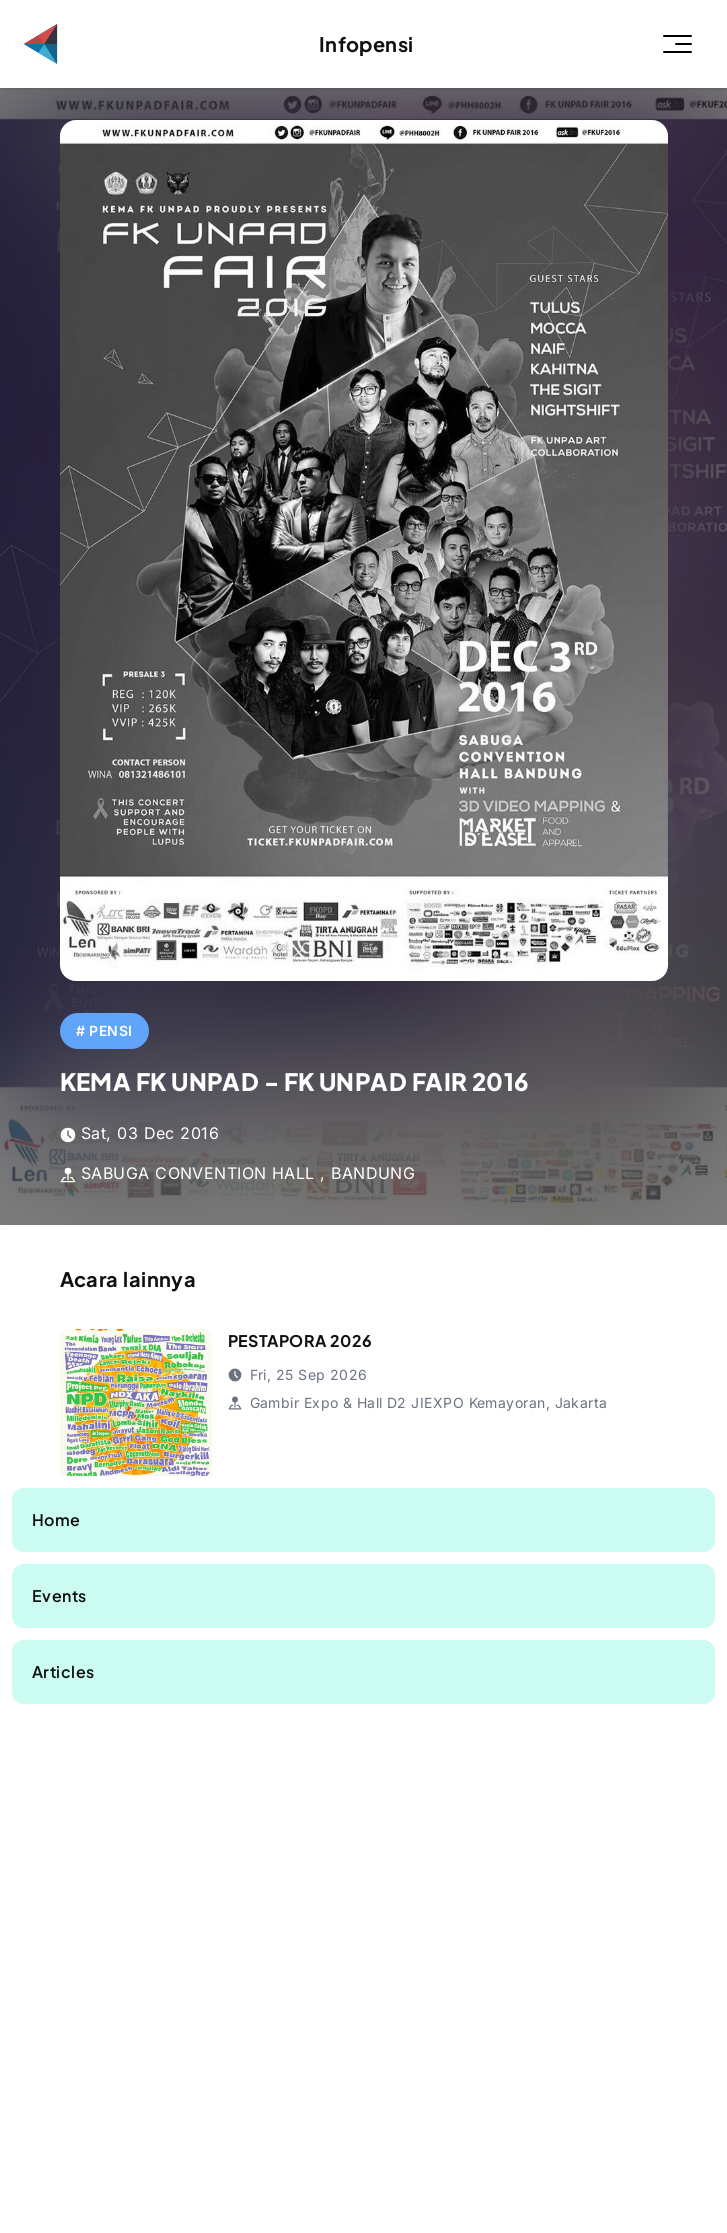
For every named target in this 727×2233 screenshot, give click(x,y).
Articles (63, 1671)
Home (56, 1519)
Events (59, 1595)
